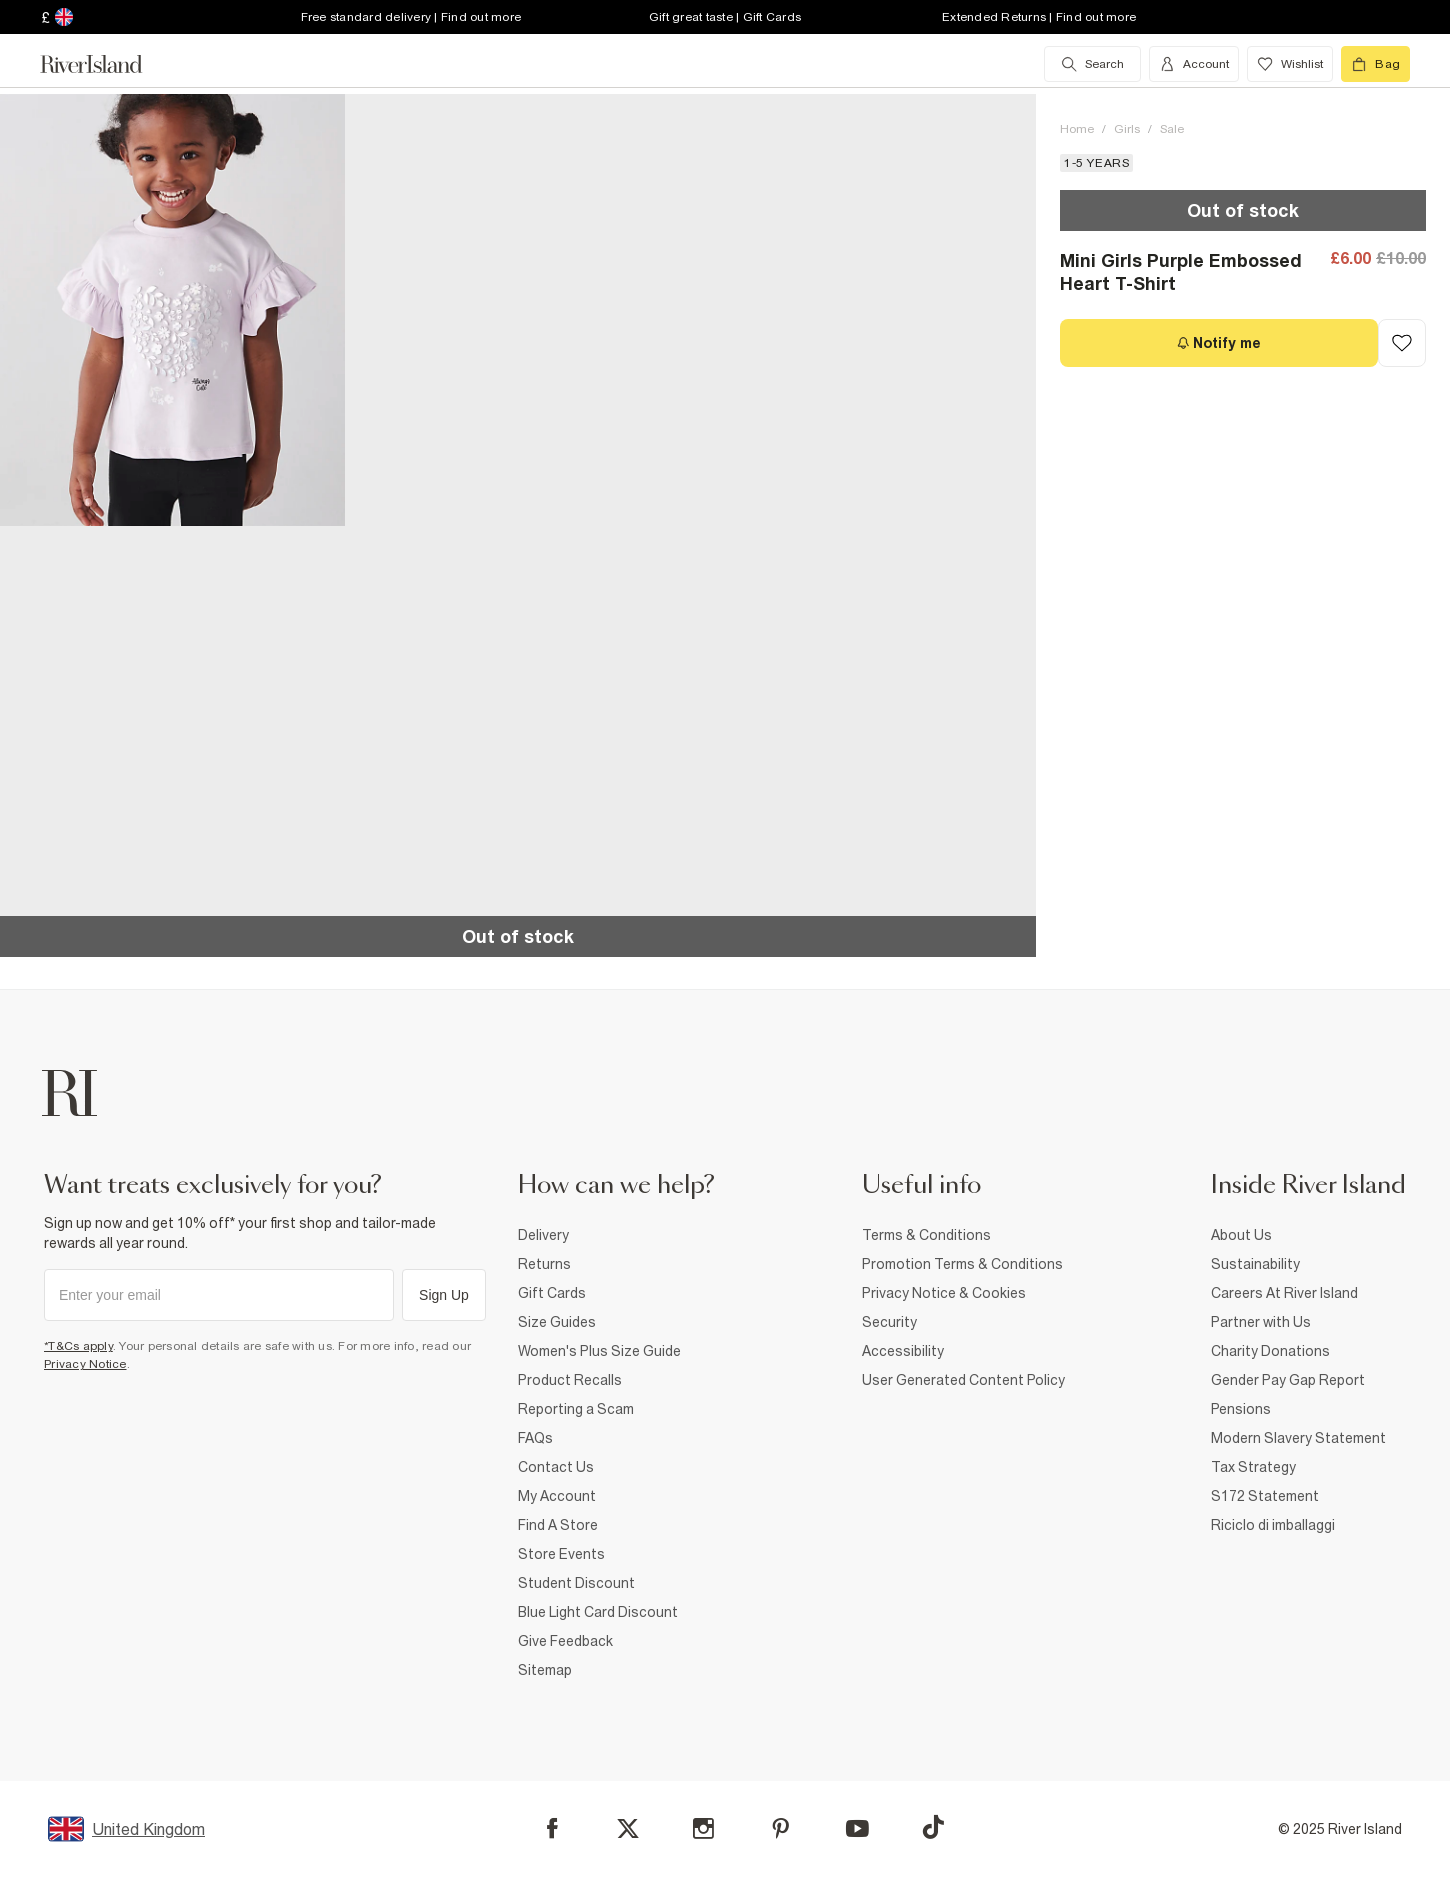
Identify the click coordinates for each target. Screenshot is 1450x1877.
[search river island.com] (1092, 64)
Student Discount (576, 1583)
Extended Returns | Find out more (1039, 17)
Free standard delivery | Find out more (411, 17)
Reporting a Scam (576, 1409)
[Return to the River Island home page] (106, 64)
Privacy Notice (85, 1364)
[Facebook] (552, 1828)
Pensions (1241, 1409)
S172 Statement (1265, 1496)
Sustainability (1255, 1264)
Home (1077, 129)
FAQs (535, 1438)
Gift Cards (552, 1293)
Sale (1172, 129)
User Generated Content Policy (963, 1380)
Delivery (543, 1235)
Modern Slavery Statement (1298, 1438)
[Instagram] (703, 1828)
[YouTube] (857, 1828)
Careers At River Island (1284, 1293)
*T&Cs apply (78, 1346)
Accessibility (903, 1351)
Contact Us (556, 1467)
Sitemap (545, 1670)
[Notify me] (1219, 343)
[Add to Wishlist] (1402, 343)
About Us (1241, 1235)
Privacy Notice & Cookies (944, 1293)
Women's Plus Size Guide (599, 1351)
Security (889, 1322)
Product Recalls (570, 1380)
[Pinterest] (780, 1828)
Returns (544, 1264)
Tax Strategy (1253, 1467)
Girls (1127, 129)
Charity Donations (1270, 1351)
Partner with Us (1261, 1322)
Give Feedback (565, 1641)
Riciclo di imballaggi (1273, 1525)
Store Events (561, 1554)
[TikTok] (933, 1827)
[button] (172, 310)
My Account (557, 1496)
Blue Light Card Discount (598, 1612)
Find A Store (558, 1525)
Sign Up (444, 1295)
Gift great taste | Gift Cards (725, 17)
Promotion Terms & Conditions (962, 1264)
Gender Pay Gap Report (1288, 1380)
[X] (628, 1829)
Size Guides (557, 1322)
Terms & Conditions (926, 1235)
